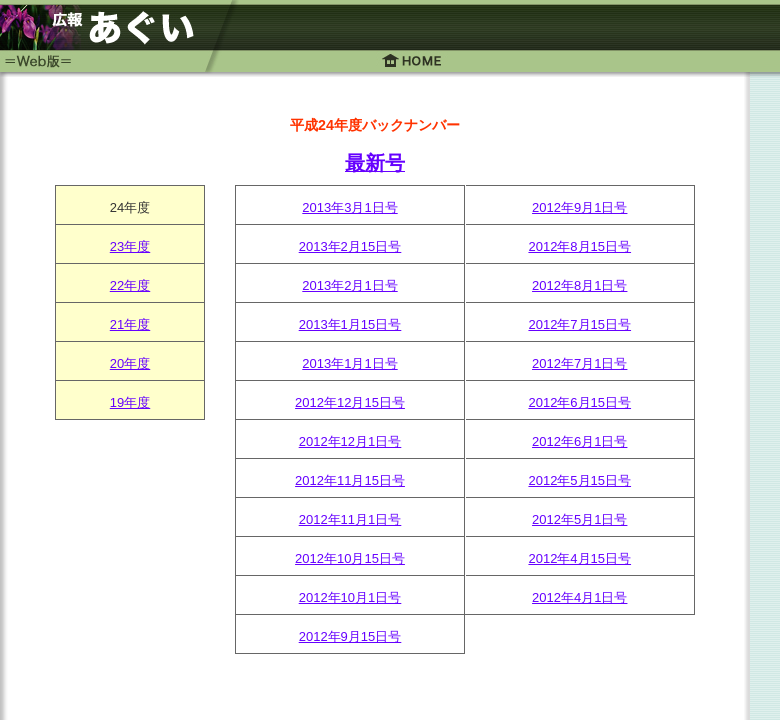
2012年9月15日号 (350, 636)
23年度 (130, 246)
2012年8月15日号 (579, 246)
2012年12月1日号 (350, 441)
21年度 (130, 324)
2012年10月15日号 (350, 558)
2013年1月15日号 (350, 324)
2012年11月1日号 (350, 519)
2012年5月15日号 (579, 480)
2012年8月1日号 (579, 285)
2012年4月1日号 (579, 597)
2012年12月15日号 (350, 402)
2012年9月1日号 (579, 207)
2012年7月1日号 (579, 363)
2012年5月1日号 (579, 519)
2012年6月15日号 (579, 402)
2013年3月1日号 (349, 207)
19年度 (130, 402)
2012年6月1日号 (579, 441)
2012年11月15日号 (350, 480)
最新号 (375, 163)
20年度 (130, 363)
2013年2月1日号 (349, 285)
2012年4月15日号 (579, 558)
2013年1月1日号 (349, 363)
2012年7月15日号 (579, 324)
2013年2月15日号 (350, 246)
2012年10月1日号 (350, 597)
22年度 (130, 285)
